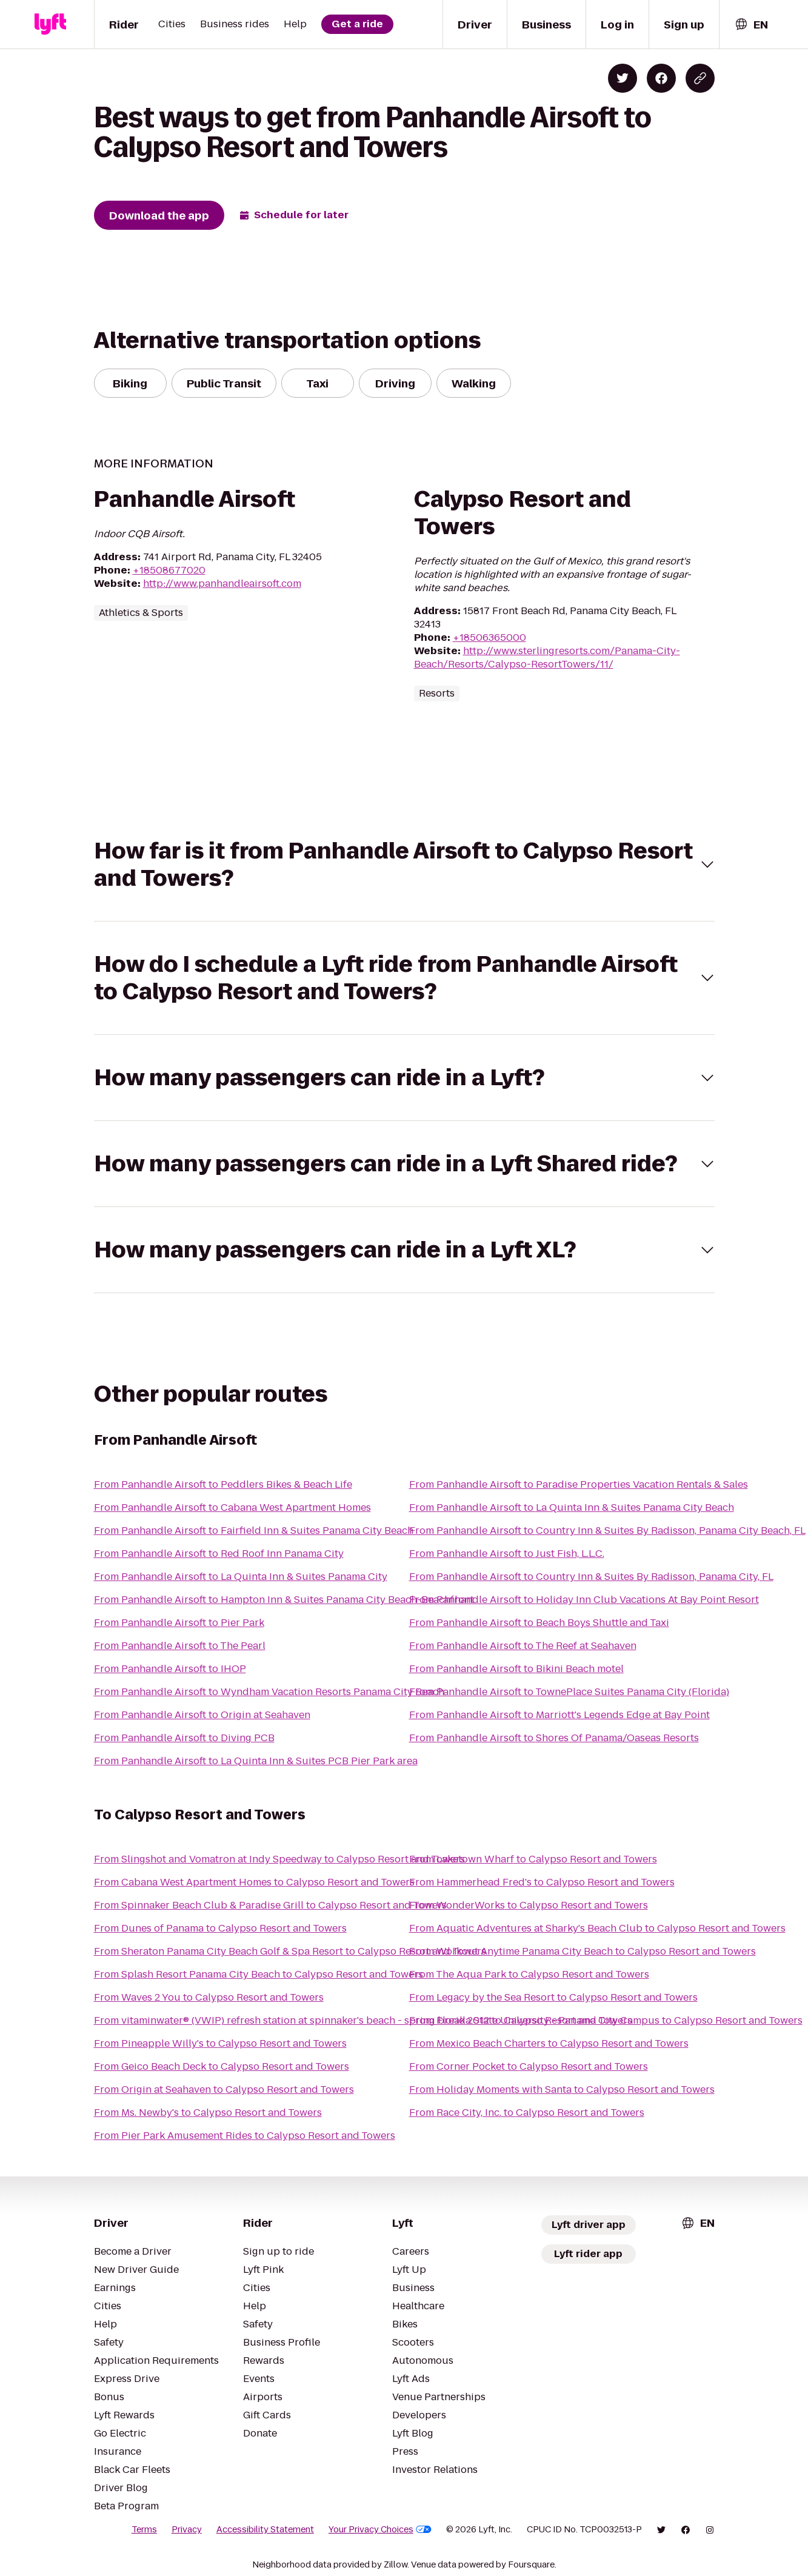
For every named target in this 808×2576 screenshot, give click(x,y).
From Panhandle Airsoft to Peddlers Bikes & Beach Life (223, 1484)
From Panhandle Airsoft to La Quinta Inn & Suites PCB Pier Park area (256, 1761)
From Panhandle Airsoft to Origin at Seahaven (202, 1715)
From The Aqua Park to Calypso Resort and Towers (529, 1974)
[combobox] (751, 24)
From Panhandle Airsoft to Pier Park (179, 1623)
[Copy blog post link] (700, 78)
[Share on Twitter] (622, 78)
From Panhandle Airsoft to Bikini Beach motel (516, 1669)
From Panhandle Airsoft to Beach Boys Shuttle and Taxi (539, 1623)
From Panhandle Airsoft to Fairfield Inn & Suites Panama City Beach (253, 1530)
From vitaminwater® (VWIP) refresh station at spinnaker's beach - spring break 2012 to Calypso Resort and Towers (363, 2020)
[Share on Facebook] (661, 78)
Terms (144, 2529)
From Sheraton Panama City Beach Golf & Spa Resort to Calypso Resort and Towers (290, 1951)
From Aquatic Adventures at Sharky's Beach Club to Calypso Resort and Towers (597, 1928)
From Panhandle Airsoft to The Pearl (179, 1646)
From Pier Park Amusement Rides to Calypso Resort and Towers (244, 2136)
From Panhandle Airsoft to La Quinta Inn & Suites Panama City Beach (571, 1507)
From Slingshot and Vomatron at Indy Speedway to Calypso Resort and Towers (279, 1859)
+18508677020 (169, 570)
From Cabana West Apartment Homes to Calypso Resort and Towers (254, 1882)
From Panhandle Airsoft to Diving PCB (184, 1738)
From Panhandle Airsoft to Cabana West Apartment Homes (232, 1507)
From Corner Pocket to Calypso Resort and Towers (528, 2066)
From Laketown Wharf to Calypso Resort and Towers (533, 1859)
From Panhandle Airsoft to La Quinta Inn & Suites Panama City (240, 1577)
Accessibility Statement (265, 2529)
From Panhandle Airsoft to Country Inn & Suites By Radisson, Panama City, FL (591, 1577)
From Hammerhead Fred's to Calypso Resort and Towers (542, 1882)
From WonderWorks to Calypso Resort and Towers (528, 1905)
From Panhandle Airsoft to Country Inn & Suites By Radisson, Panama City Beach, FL (607, 1530)
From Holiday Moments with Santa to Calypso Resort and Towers (562, 2089)
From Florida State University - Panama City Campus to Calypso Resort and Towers (606, 2020)
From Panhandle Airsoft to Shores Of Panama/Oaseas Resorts (554, 1738)
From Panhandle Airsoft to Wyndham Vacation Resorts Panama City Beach (269, 1692)
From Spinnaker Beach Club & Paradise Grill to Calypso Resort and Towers (270, 1905)
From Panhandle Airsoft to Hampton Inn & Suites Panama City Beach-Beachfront (284, 1600)
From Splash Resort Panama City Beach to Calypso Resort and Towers (258, 1974)
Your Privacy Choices (380, 2529)
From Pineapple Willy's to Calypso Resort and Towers (220, 2043)
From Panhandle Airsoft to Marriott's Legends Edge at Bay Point (559, 1715)
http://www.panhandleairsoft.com (222, 583)
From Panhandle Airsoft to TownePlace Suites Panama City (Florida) (569, 1692)
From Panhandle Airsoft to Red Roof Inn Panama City (219, 1554)
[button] (404, 864)
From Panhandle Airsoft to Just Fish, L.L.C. (506, 1554)
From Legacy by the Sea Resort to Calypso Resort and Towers (553, 1997)
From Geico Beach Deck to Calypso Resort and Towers (221, 2066)
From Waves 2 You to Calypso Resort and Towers (209, 1997)
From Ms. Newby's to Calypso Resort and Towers (208, 2112)
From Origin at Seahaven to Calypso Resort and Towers (224, 2089)
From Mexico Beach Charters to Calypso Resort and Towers (549, 2043)
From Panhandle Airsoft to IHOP (170, 1669)
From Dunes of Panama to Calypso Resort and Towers (220, 1928)
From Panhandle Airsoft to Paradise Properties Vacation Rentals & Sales (578, 1484)
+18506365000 (489, 637)
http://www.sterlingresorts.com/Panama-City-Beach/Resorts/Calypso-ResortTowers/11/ (547, 657)
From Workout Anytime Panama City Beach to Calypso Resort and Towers (582, 1951)
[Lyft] (50, 24)
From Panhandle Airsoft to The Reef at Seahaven (522, 1646)
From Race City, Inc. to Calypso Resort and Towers (526, 2112)
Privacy (187, 2529)
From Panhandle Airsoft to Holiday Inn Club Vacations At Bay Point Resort (584, 1600)
